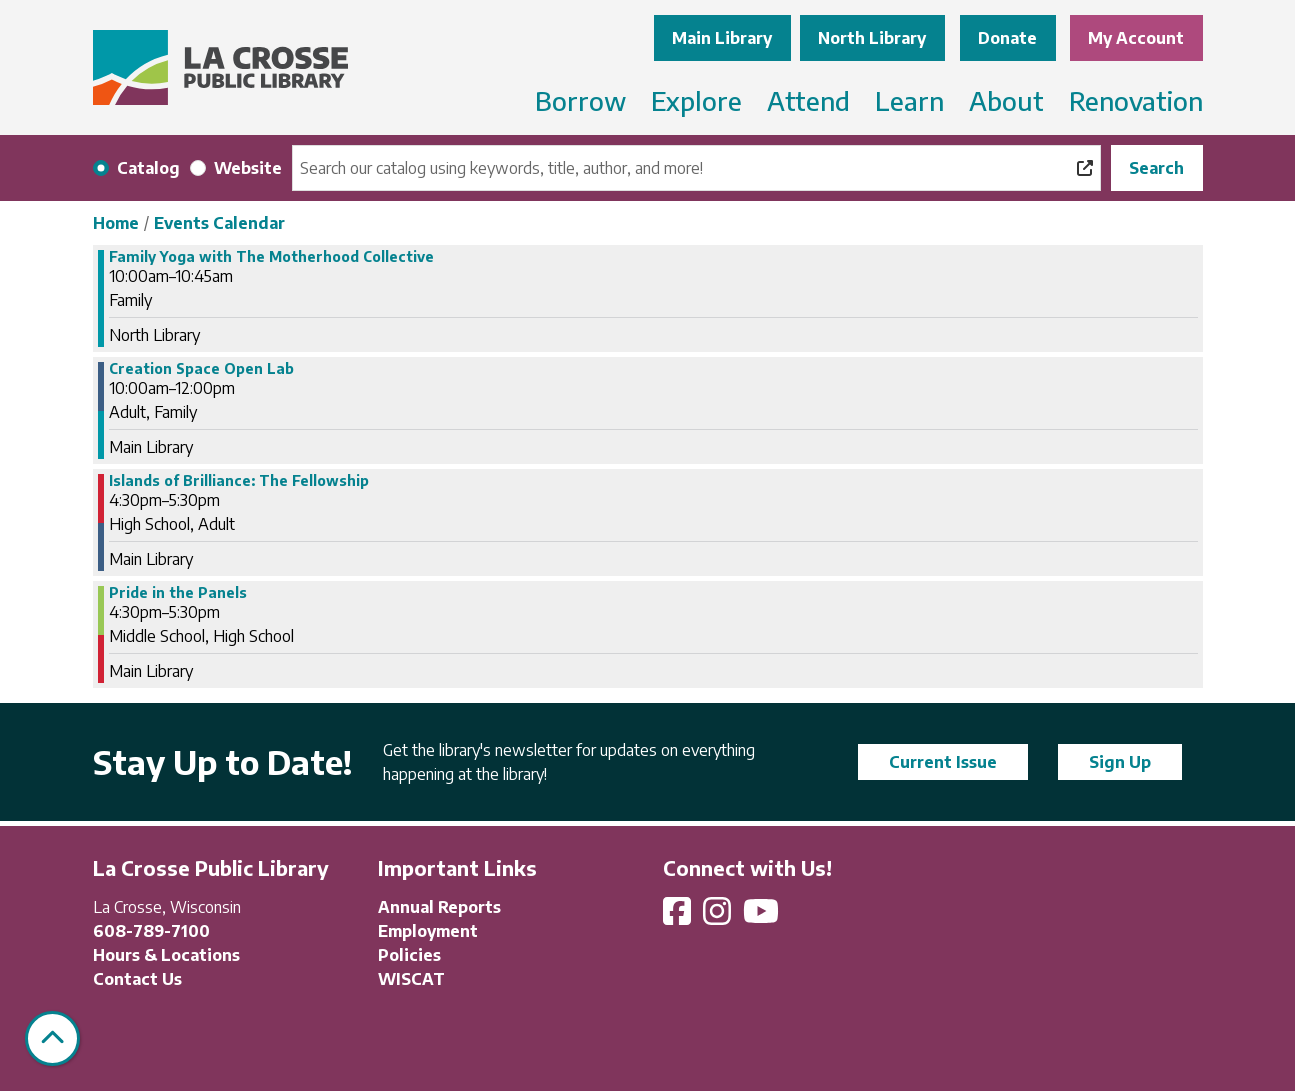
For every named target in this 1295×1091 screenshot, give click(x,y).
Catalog (148, 168)
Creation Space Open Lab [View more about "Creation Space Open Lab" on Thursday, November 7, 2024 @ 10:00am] (201, 369)
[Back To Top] (52, 1038)
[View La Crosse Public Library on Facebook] (679, 917)
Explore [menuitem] (696, 100)
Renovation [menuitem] (1136, 100)
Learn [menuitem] (909, 100)
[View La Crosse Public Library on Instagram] (719, 917)
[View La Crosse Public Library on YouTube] (763, 917)
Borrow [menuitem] (580, 100)
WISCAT (411, 979)
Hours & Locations (166, 955)
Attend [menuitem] (808, 100)
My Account (1136, 38)
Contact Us (137, 979)
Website (248, 168)
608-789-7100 (151, 931)
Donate (1007, 38)
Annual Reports (439, 907)
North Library (872, 38)
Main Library (722, 38)
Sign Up (1120, 762)
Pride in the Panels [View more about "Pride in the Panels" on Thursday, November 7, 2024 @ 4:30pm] (178, 593)
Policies (409, 955)
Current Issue (943, 762)
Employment (428, 931)
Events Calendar (219, 223)
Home (116, 223)
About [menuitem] (1006, 100)
